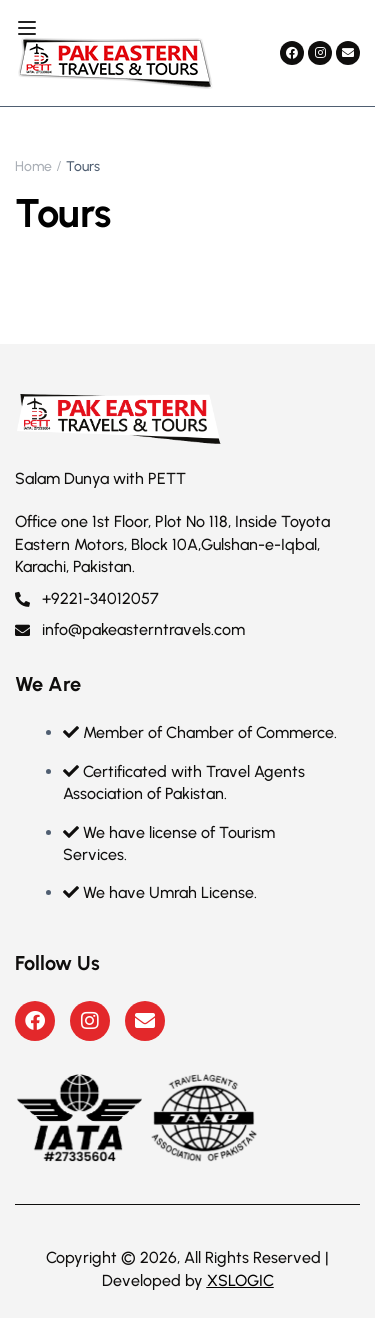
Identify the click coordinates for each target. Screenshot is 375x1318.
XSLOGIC (240, 1280)
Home (33, 166)
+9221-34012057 (87, 598)
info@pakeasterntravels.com (130, 629)
